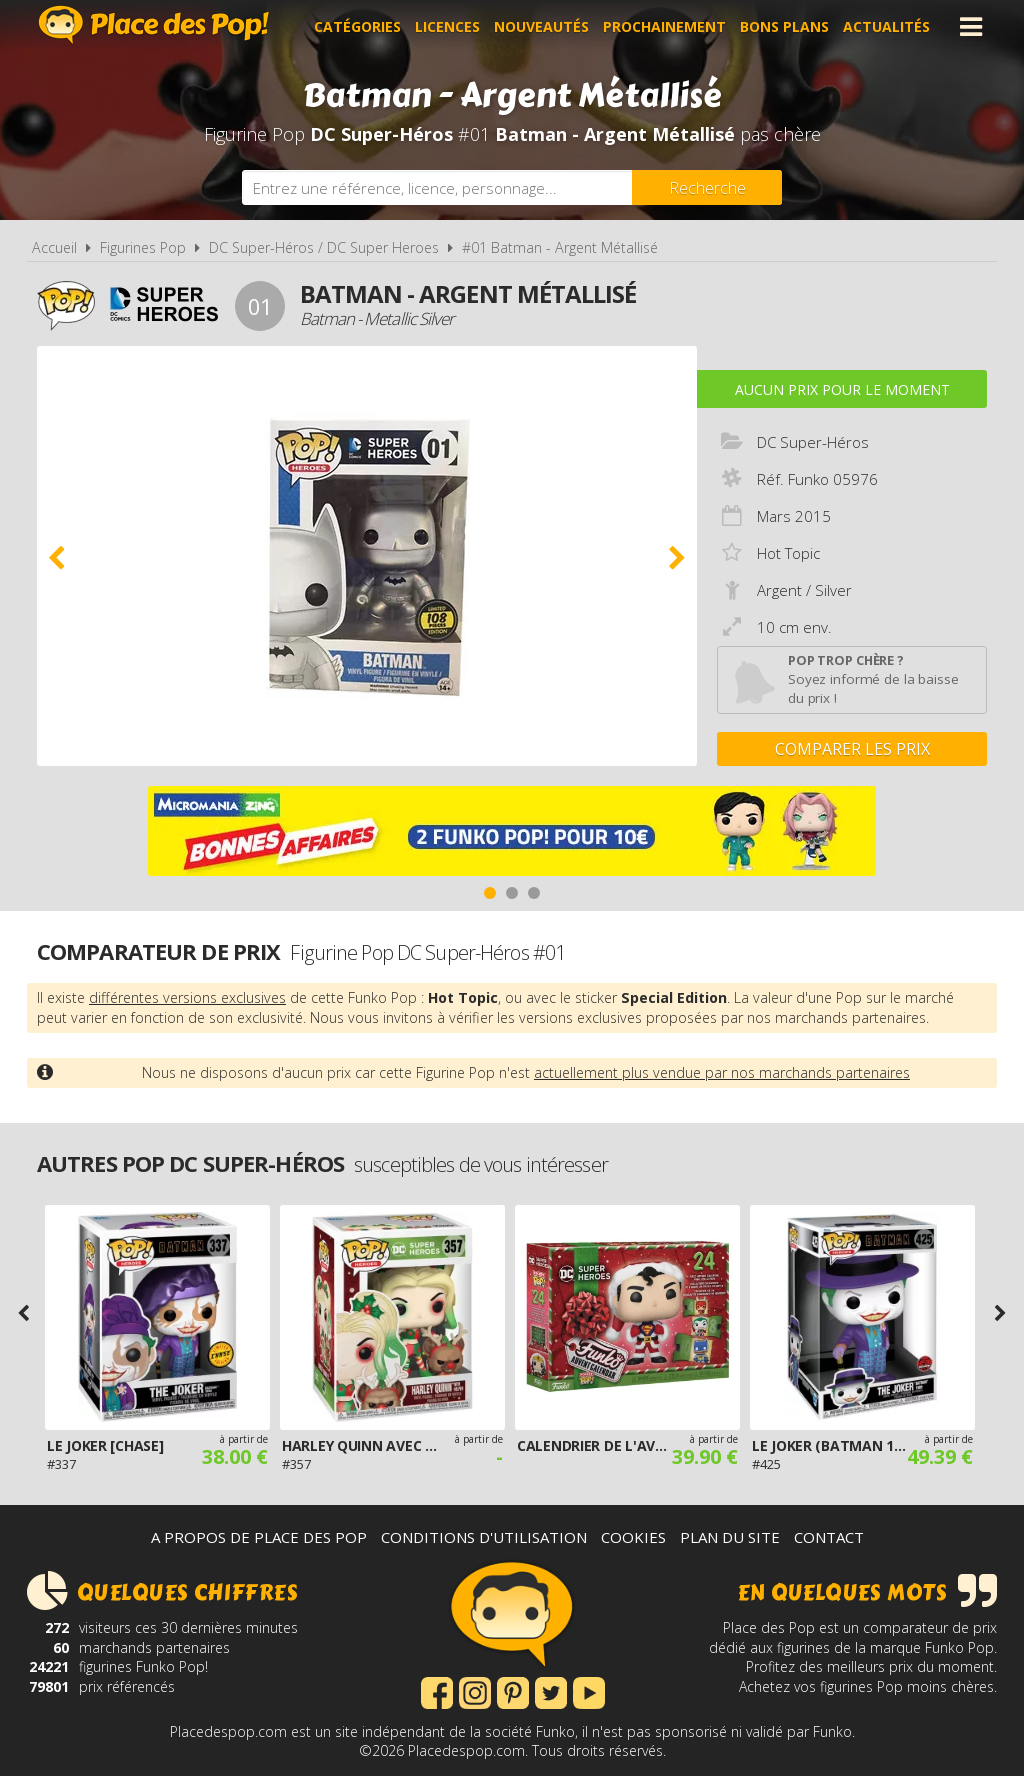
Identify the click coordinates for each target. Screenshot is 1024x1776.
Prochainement (664, 26)
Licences (447, 26)
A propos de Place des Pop (259, 1537)
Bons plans (784, 26)
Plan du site (730, 1537)
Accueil (54, 247)
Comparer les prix (852, 749)
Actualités (886, 26)
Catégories (357, 26)
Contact (829, 1537)
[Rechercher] (707, 187)
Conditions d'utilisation (484, 1537)
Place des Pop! (154, 24)
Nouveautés (541, 26)
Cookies (633, 1537)
